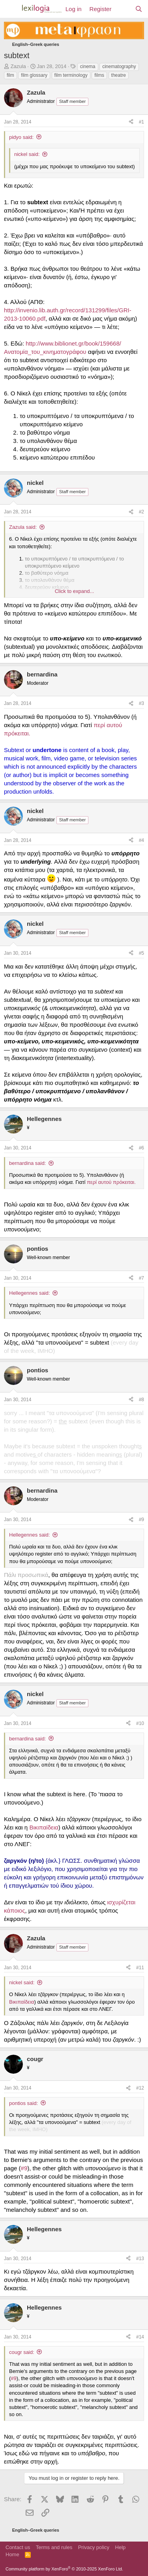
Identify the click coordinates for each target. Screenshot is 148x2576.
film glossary (34, 75)
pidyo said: (21, 137)
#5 (141, 953)
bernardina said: (27, 1163)
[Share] (131, 122)
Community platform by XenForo (64, 2569)
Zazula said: (23, 527)
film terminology (71, 75)
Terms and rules (54, 2547)
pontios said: (23, 2103)
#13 (140, 2258)
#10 (140, 1723)
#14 (140, 2337)
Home (12, 2554)
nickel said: (26, 154)
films (99, 75)
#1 (141, 122)
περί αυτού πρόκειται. (111, 1182)
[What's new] (123, 9)
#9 (141, 1519)
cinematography (119, 66)
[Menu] (11, 9)
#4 (141, 840)
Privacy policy (93, 2547)
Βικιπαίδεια (43, 1827)
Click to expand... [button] (74, 591)
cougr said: (21, 2352)
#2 (141, 512)
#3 (141, 703)
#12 (140, 2088)
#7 (141, 1278)
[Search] (138, 9)
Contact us (18, 2547)
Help (120, 2547)
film (10, 75)
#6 (141, 1148)
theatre (118, 75)
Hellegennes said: (29, 1293)
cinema (88, 66)
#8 (141, 1399)
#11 (140, 1967)
